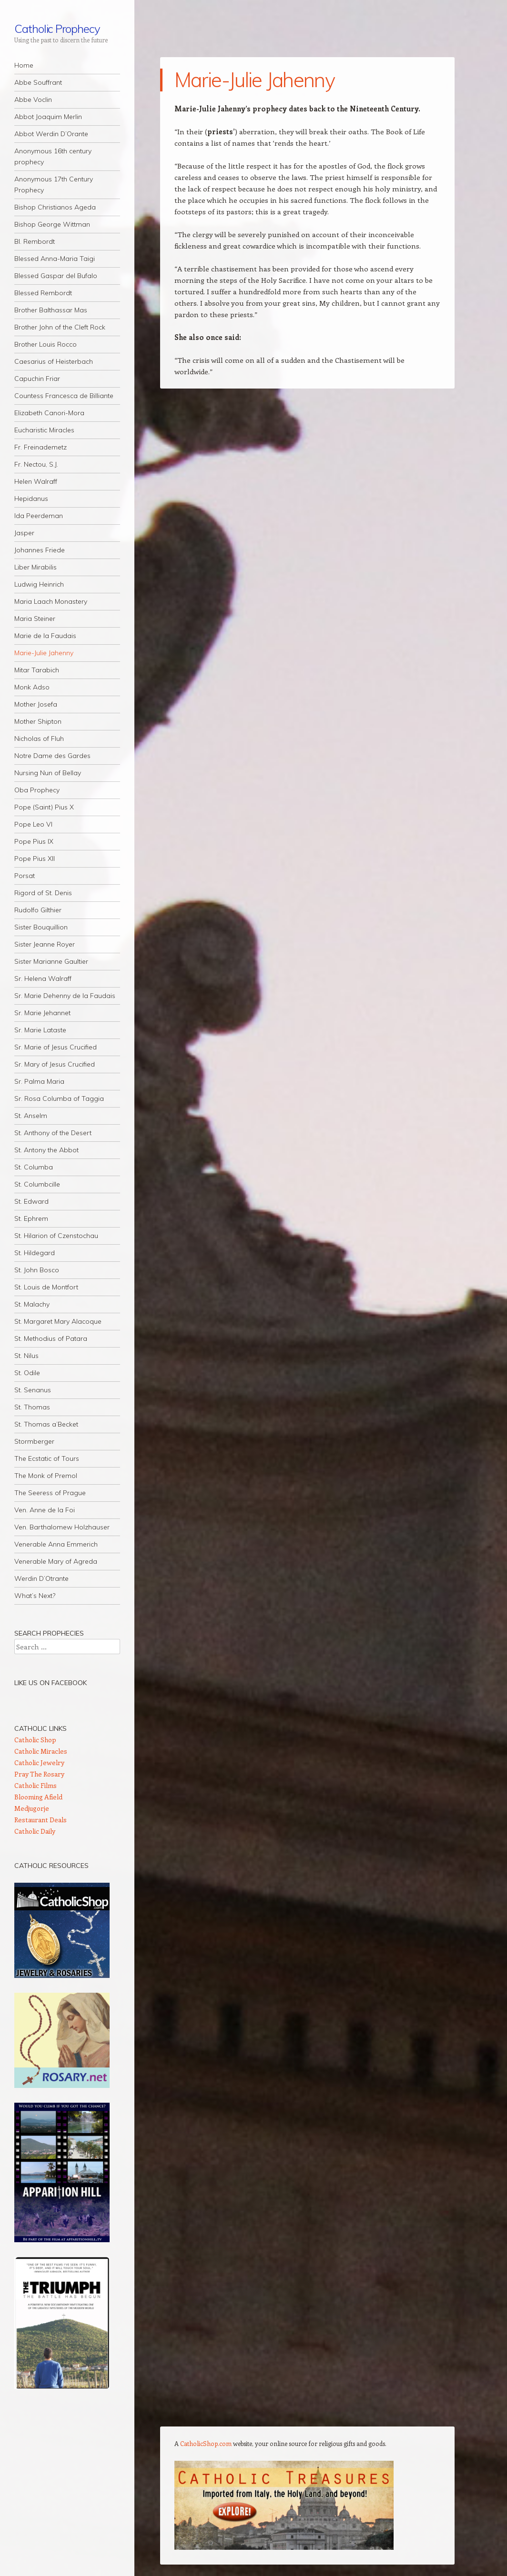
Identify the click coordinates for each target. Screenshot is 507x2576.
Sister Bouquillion (41, 927)
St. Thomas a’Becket (46, 1424)
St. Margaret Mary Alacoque (57, 1321)
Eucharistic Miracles (44, 430)
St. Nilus (26, 1355)
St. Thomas (32, 1407)
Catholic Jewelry (39, 1762)
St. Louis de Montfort (46, 1287)
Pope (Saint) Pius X (44, 807)
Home (23, 65)
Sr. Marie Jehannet (42, 1012)
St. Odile (27, 1372)
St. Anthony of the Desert (52, 1132)
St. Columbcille (37, 1184)
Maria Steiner (34, 618)
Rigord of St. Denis (43, 893)
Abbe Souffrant (38, 82)
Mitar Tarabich (36, 670)
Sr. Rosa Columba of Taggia (59, 1098)
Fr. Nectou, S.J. (36, 464)
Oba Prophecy (37, 790)
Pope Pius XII (34, 858)
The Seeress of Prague (50, 1492)
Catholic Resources (51, 1865)
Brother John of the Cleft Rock (59, 327)
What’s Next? (34, 1595)
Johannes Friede (39, 550)
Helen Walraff (35, 481)
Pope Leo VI (33, 824)
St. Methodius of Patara (50, 1338)
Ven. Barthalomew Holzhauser (62, 1527)
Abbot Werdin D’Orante (51, 134)
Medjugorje (31, 1808)
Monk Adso (32, 687)
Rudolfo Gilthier (37, 910)
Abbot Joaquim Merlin (48, 116)
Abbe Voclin (33, 99)
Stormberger (34, 1441)
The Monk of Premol (45, 1475)
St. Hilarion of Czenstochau (56, 1235)
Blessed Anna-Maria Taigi (54, 258)
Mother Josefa (35, 704)
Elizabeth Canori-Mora (49, 413)
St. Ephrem (31, 1218)
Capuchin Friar (37, 378)
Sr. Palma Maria (39, 1081)
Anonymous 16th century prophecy (52, 156)
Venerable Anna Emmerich (56, 1544)
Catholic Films (35, 1785)
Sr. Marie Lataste (40, 1030)
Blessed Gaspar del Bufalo (55, 275)
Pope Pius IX (33, 841)
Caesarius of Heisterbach (53, 361)
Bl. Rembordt (34, 241)
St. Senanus (32, 1390)
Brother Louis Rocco (45, 344)
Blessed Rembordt (43, 293)
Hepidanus (31, 498)
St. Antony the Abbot (46, 1150)
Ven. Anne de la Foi (44, 1510)
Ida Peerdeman (38, 515)
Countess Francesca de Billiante (63, 395)
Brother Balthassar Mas (50, 310)
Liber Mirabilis (35, 567)
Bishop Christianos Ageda (55, 207)
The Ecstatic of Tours (46, 1458)
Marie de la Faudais (45, 635)
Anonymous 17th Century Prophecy (53, 184)
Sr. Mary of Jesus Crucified (54, 1064)
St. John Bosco (36, 1270)
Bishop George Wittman (52, 224)
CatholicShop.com (206, 2443)
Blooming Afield (38, 1796)
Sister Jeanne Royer (44, 944)
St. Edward (31, 1201)
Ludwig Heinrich (39, 584)
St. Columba (33, 1167)
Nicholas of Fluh (39, 738)
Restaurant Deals (40, 1819)
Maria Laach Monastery (50, 601)
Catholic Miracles (40, 1751)
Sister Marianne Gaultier (51, 961)
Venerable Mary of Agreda (55, 1561)
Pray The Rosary (39, 1773)
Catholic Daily (34, 1831)
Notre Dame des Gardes (52, 755)
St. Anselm (30, 1115)
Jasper (24, 533)
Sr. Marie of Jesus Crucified (55, 1047)
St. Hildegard (34, 1252)
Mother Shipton (37, 721)
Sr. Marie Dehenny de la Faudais (64, 995)
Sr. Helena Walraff (42, 978)
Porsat (24, 875)
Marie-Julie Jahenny (43, 653)
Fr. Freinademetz (40, 447)
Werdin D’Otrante (41, 1578)
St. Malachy (32, 1304)
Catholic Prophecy (57, 28)
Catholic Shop (35, 1739)
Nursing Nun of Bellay (47, 773)
